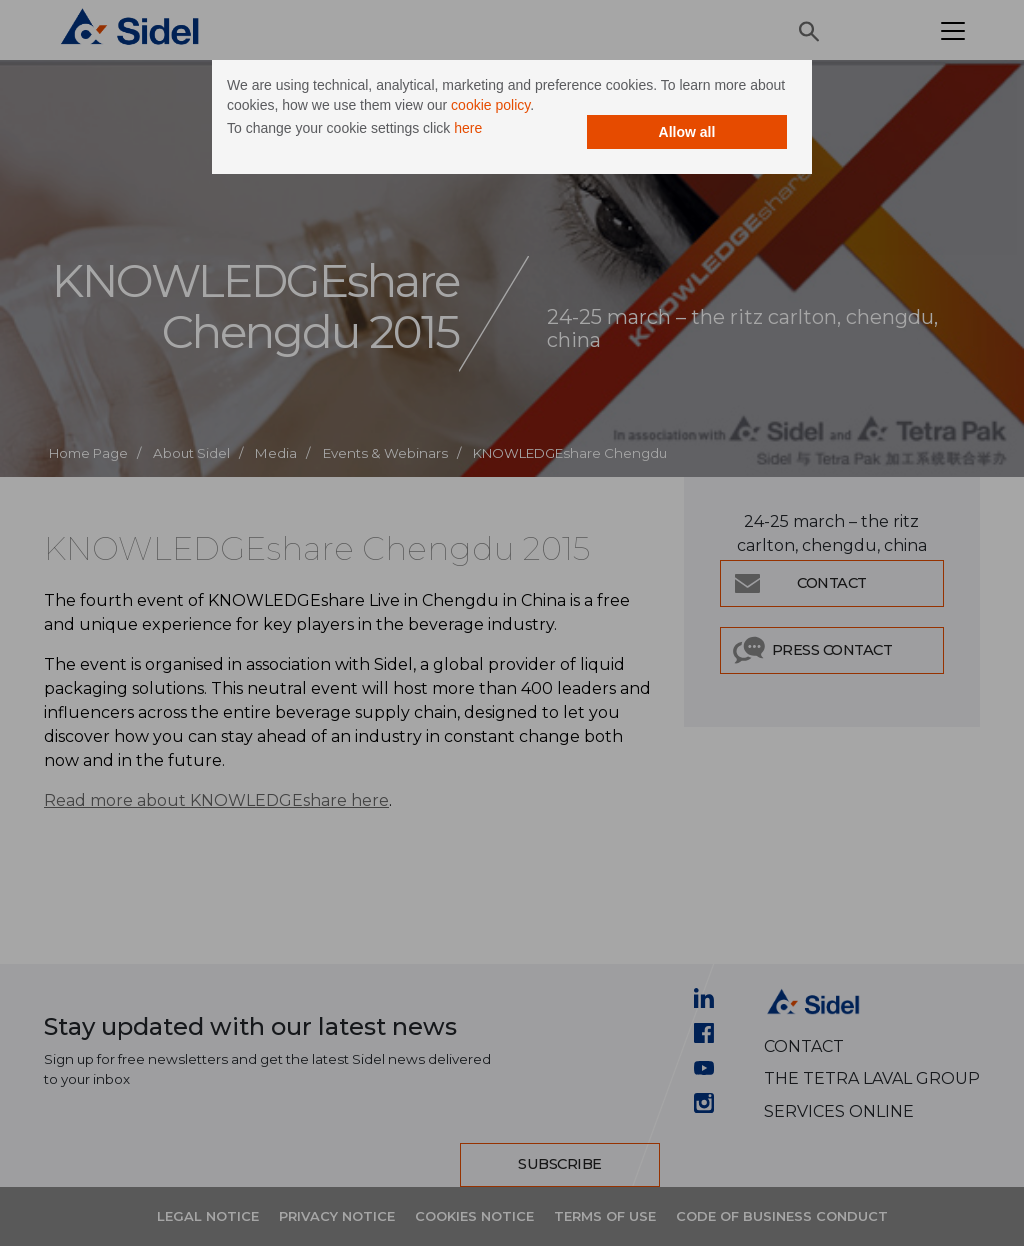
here (468, 128)
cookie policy (490, 105)
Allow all (687, 132)
